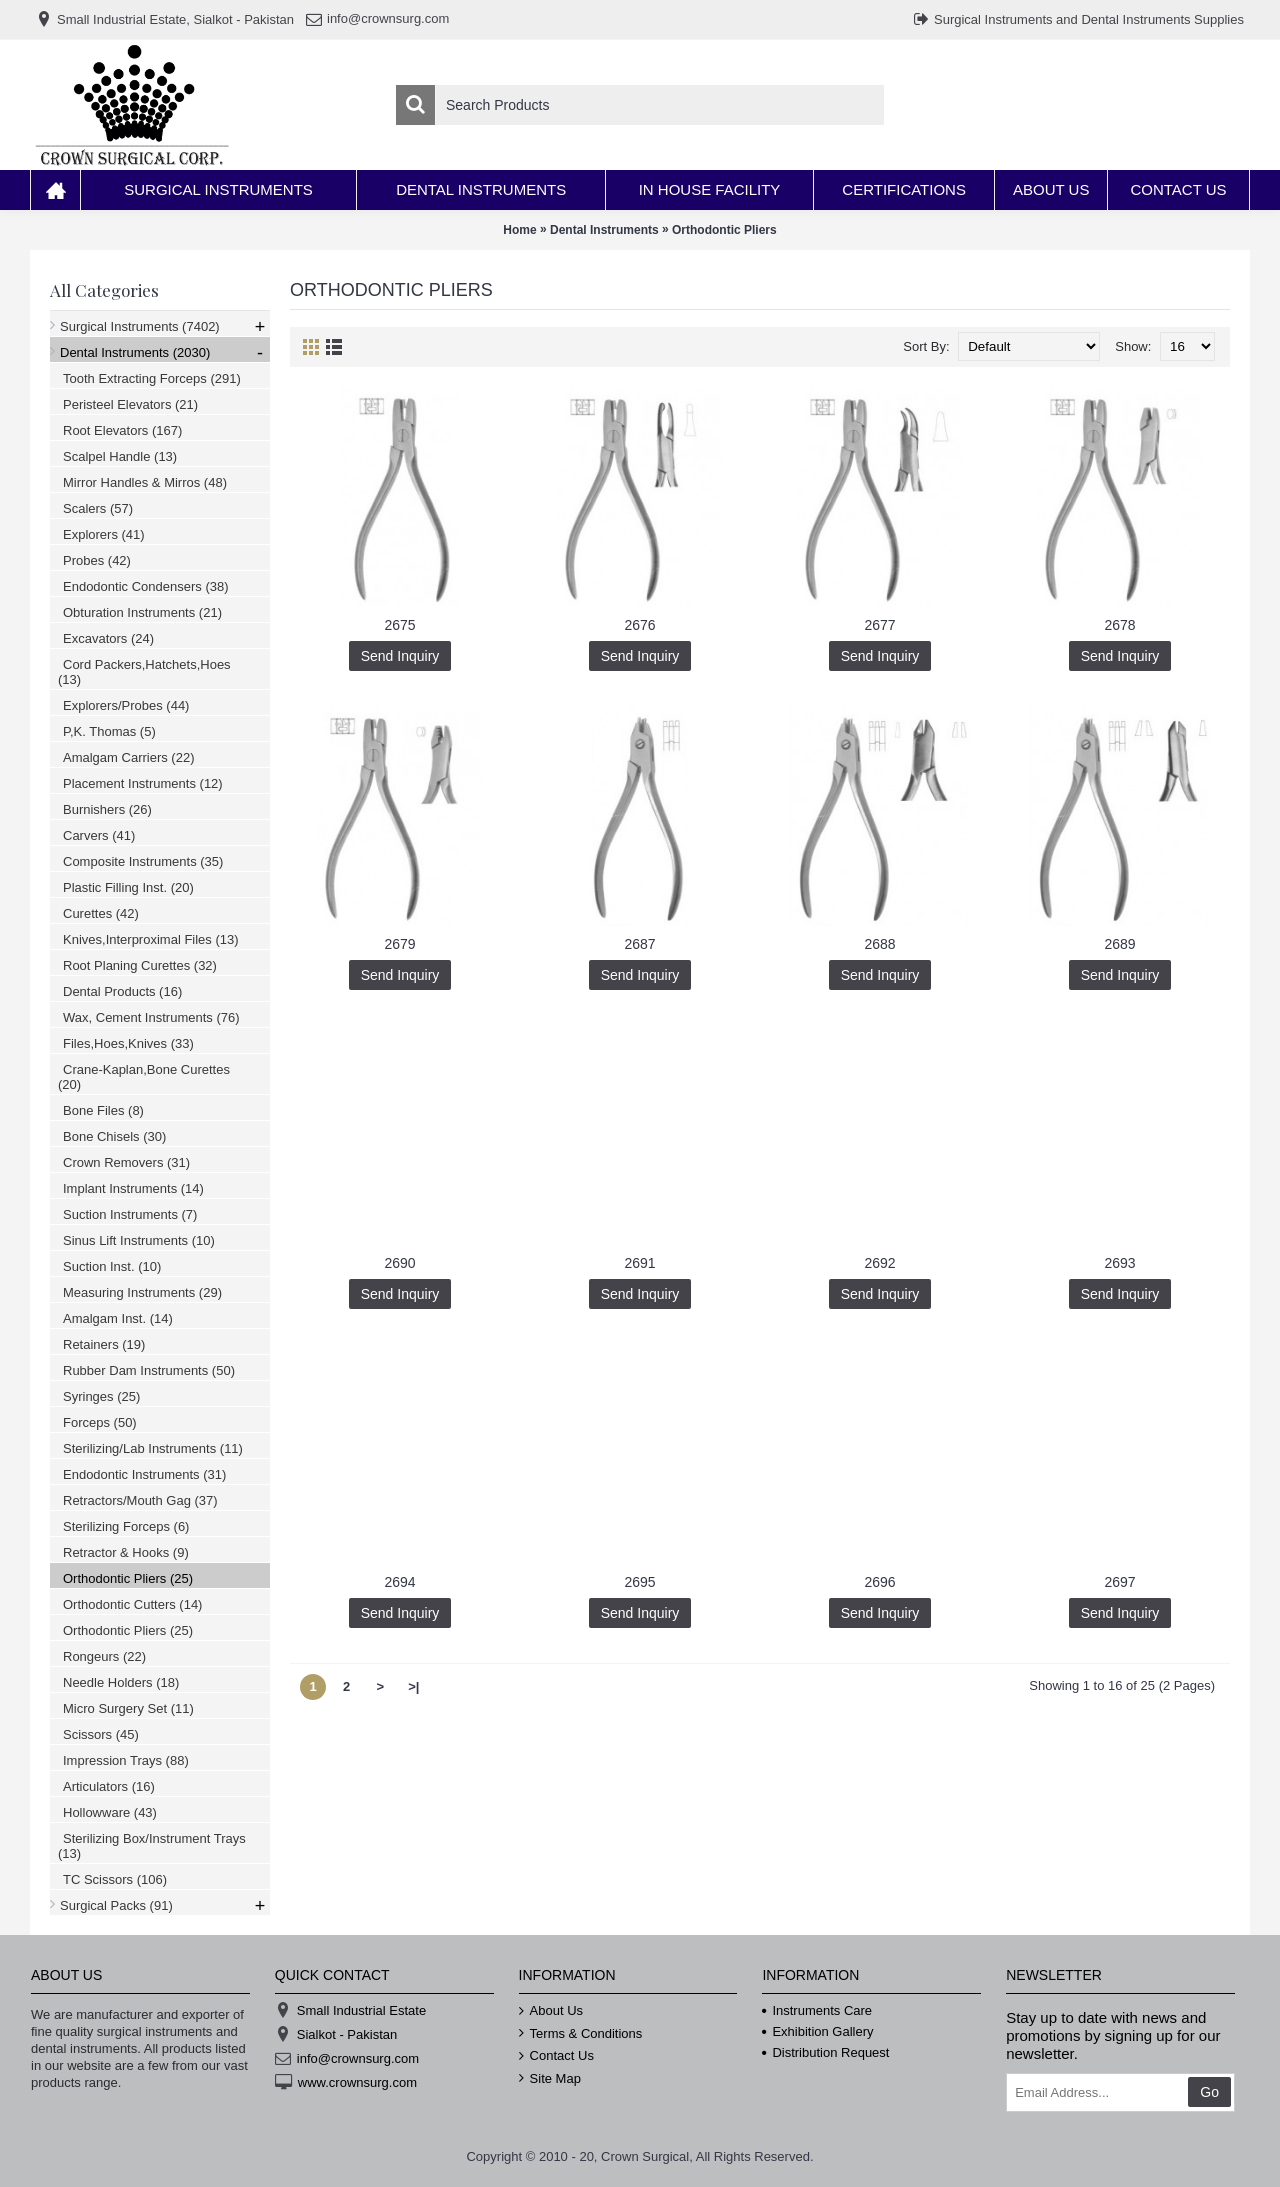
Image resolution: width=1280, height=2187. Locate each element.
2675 (399, 625)
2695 (639, 1582)
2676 (639, 625)
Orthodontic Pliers (724, 230)
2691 (639, 1263)
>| (413, 1686)
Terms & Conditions (581, 2034)
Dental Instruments (604, 230)
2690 (399, 1263)
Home (519, 230)
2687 (639, 944)
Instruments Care (817, 2010)
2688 (879, 944)
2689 (1119, 944)
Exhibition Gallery (817, 2031)
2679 (399, 944)
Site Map (550, 2079)
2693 (1119, 1263)
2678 (1119, 625)
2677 (879, 625)
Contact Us (556, 2056)
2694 (399, 1582)
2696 (879, 1582)
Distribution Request (825, 2052)
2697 (1119, 1582)
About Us (551, 2011)
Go (1209, 2092)
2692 (879, 1263)
